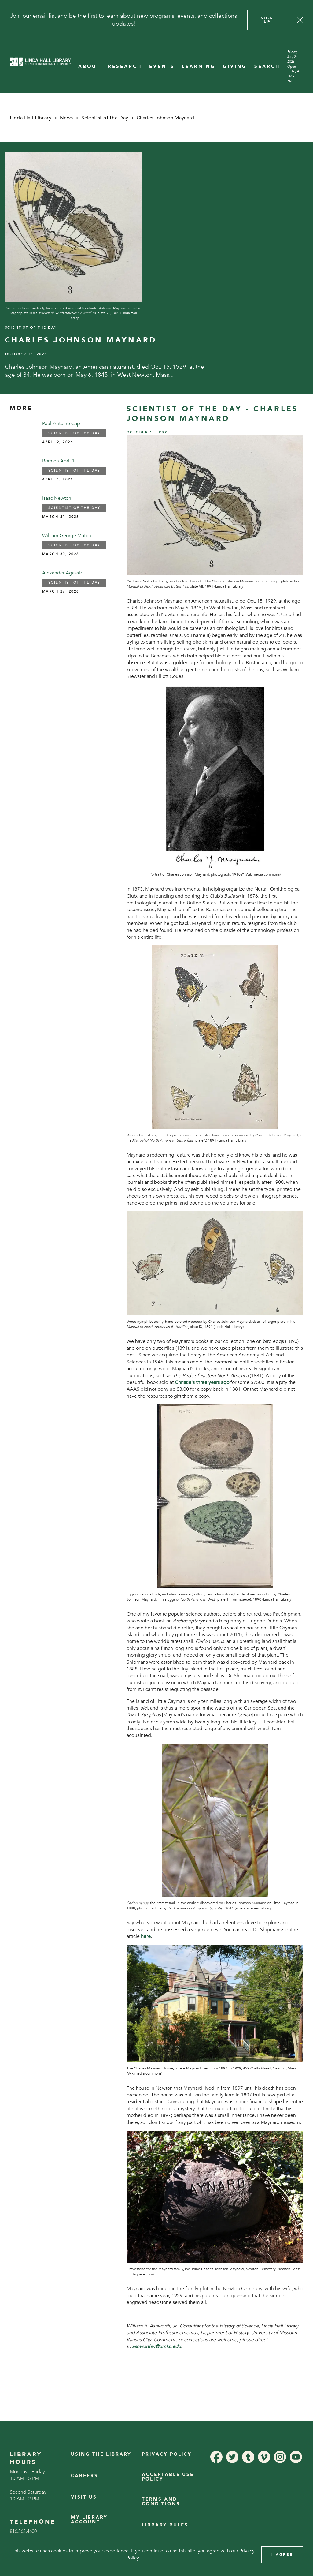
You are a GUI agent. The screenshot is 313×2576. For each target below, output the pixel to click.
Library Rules (165, 2525)
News (66, 117)
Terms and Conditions (161, 2501)
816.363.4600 (23, 2531)
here (146, 1936)
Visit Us (84, 2497)
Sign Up (267, 20)
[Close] (300, 20)
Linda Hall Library (31, 117)
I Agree (282, 2554)
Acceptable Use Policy (168, 2476)
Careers (84, 2475)
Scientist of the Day (104, 117)
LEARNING (198, 66)
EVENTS (162, 66)
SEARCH (267, 66)
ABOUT (89, 66)
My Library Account (89, 2519)
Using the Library (101, 2454)
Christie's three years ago (202, 1382)
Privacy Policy (167, 2454)
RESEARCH (125, 66)
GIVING (235, 66)
